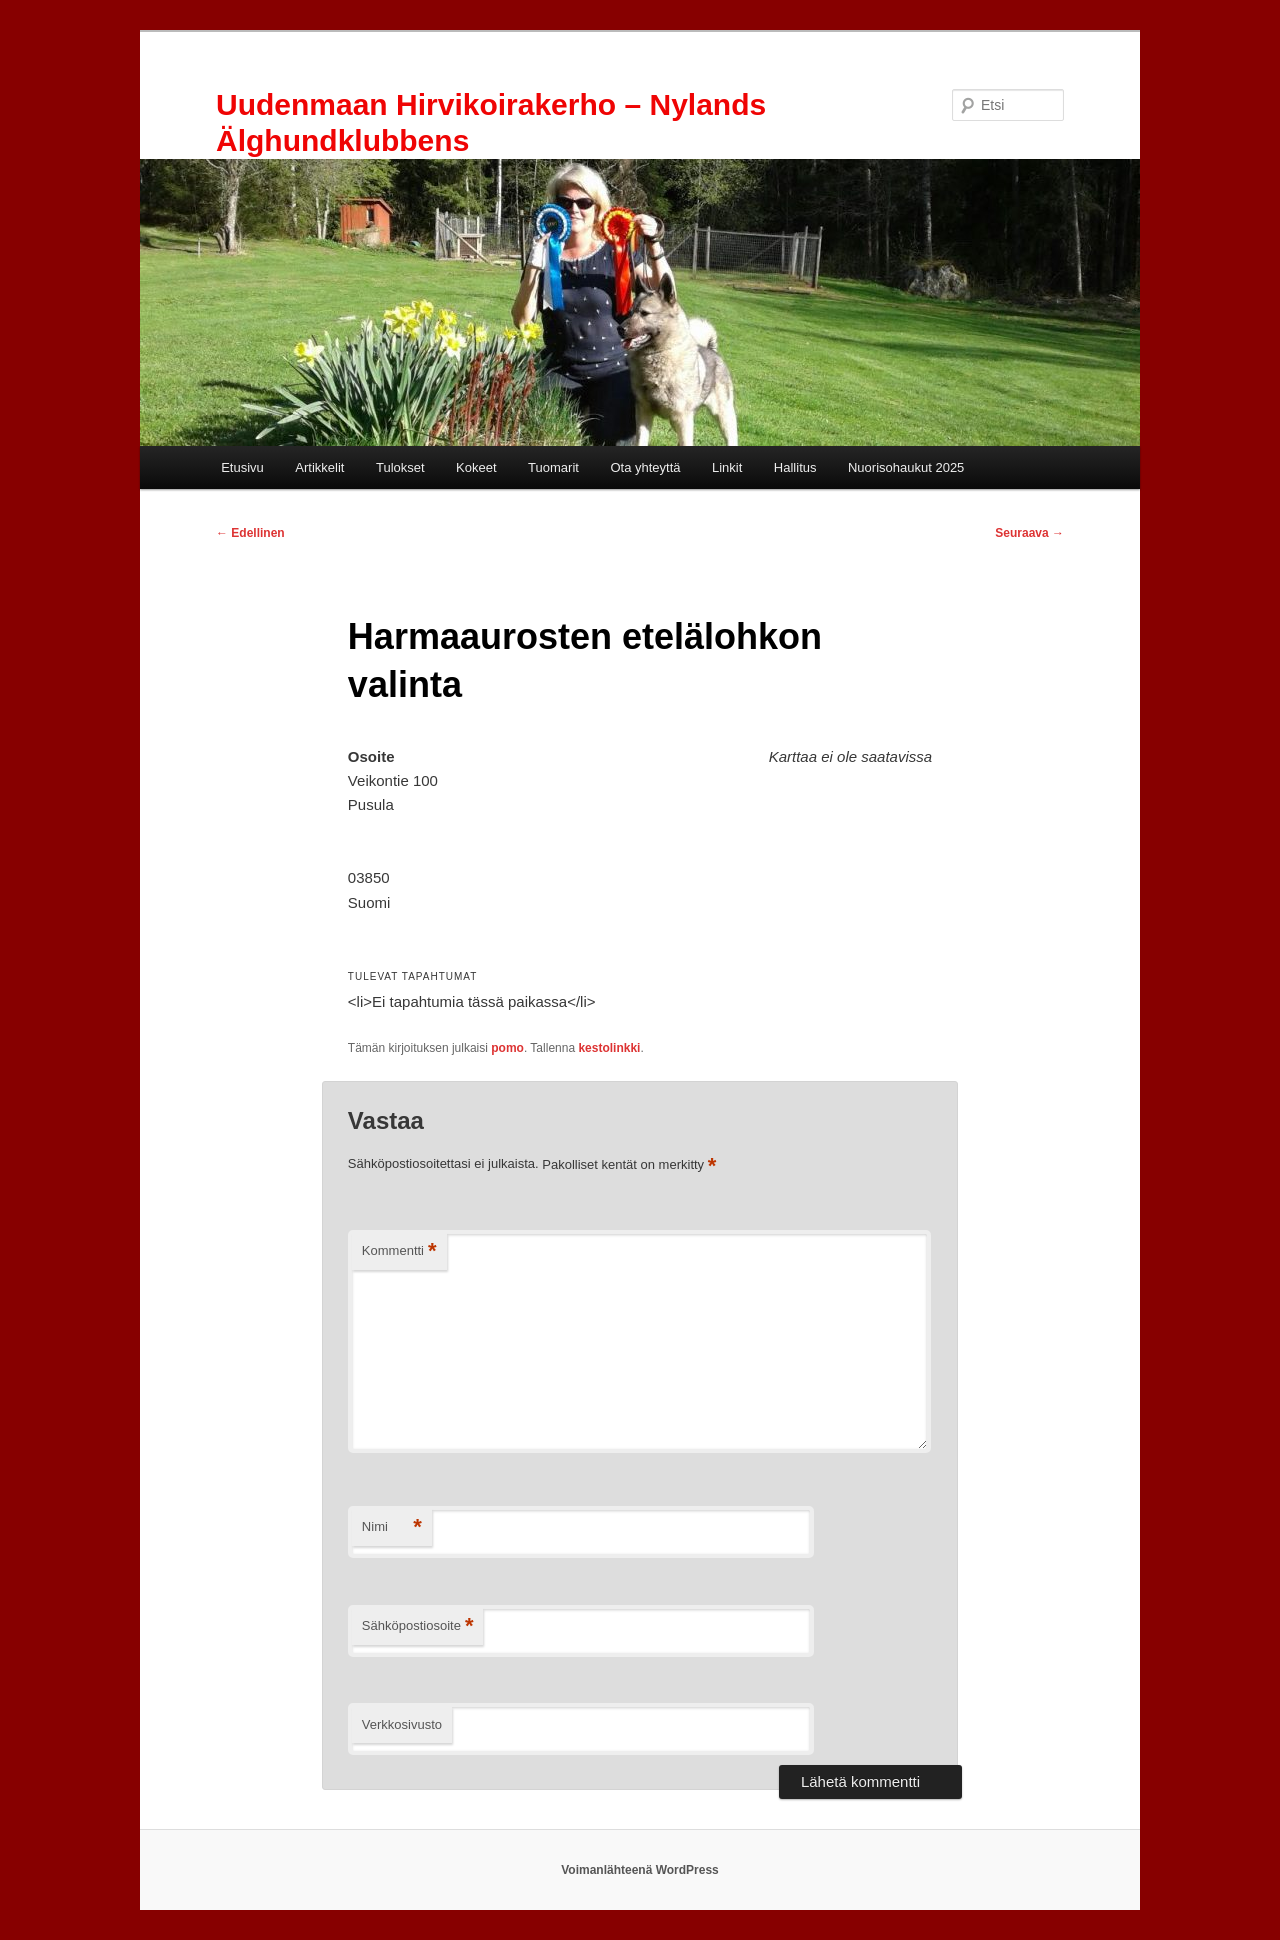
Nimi (392, 1527)
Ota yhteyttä (645, 467)
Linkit (727, 467)
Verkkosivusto (402, 1724)
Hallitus (795, 467)
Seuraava (1029, 533)
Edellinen (250, 533)
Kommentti (399, 1251)
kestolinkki (609, 1048)
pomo (507, 1048)
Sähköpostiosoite (418, 1626)
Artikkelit (319, 467)
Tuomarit (553, 467)
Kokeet (476, 467)
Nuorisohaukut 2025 (906, 467)
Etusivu (242, 467)
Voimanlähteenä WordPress (640, 1870)
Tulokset (400, 467)
